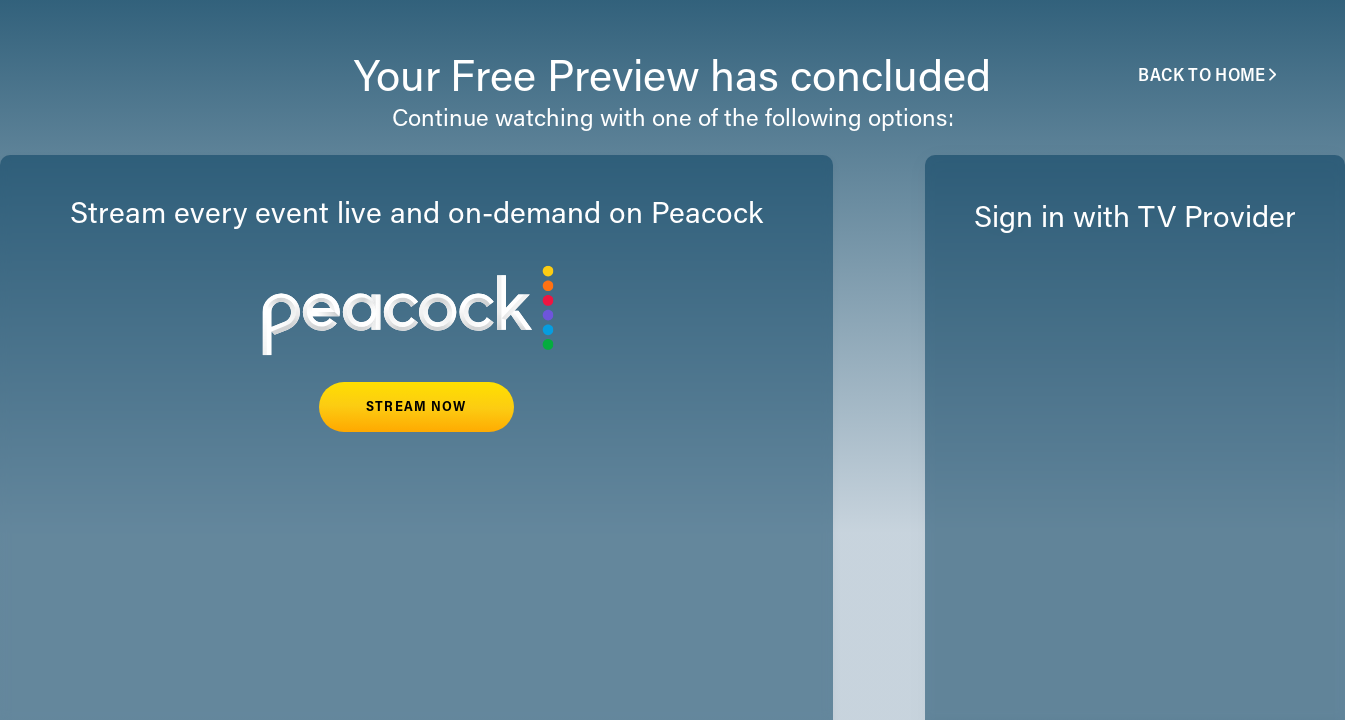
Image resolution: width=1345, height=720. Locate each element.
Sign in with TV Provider (1135, 220)
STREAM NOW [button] (416, 408)
